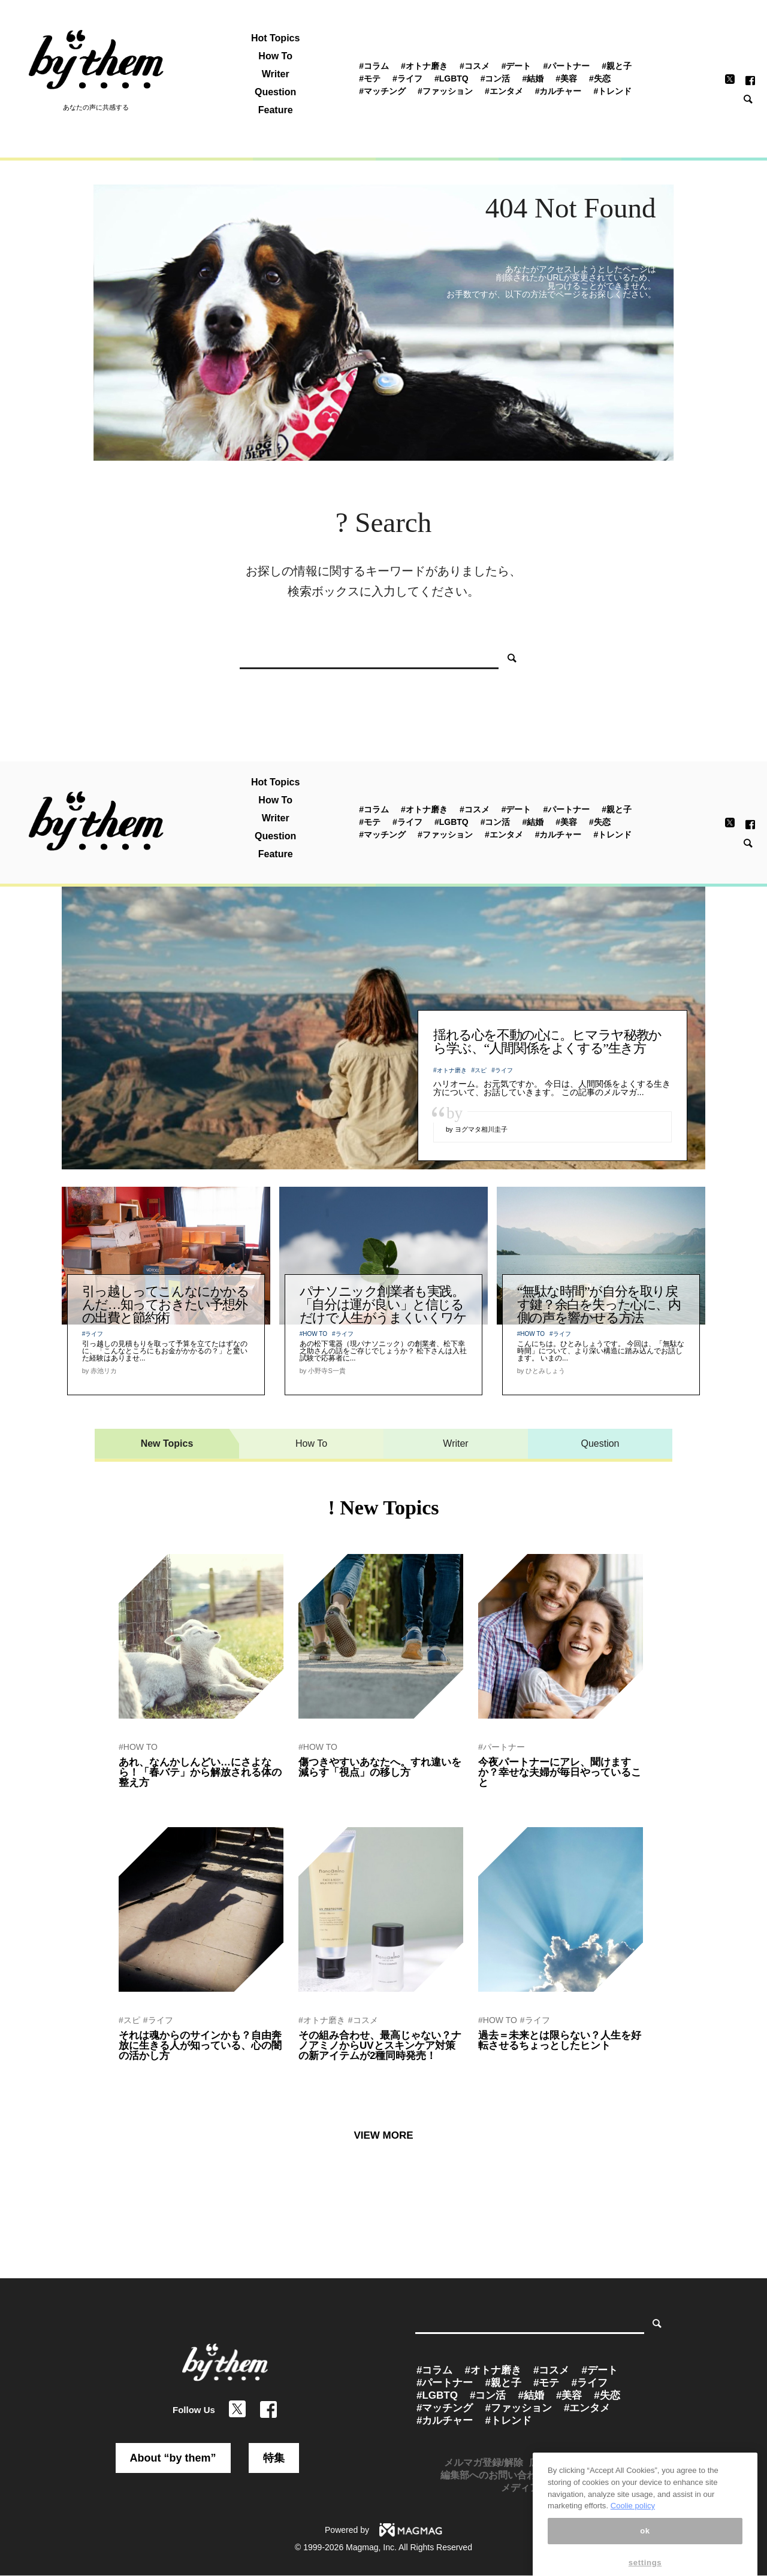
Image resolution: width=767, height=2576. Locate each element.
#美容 (566, 78)
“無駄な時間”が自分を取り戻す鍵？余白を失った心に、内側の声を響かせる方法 (599, 1304)
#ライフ (407, 78)
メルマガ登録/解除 (483, 2462)
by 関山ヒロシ (321, 1788)
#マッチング (382, 91)
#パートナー (566, 66)
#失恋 (600, 78)
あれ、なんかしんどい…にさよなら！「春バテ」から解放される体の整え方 (200, 1772)
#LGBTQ (451, 78)
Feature (275, 110)
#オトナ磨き (424, 66)
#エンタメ (504, 91)
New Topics (167, 1443)
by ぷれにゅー (321, 2071)
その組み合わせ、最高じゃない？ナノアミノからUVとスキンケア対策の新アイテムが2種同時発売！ (379, 2045)
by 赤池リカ (138, 1798)
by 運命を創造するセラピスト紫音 (174, 2071)
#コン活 (496, 78)
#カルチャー (558, 91)
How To (275, 56)
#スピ (479, 1070)
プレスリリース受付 (595, 2475)
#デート (517, 66)
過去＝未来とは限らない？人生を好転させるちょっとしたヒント (559, 2040)
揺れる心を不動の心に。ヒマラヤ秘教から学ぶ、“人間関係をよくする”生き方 (547, 1041)
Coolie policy (633, 2537)
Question (275, 92)
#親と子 (617, 66)
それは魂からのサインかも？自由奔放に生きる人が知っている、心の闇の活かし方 (200, 2045)
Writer (275, 74)
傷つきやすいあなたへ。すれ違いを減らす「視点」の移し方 (379, 1767)
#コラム (374, 66)
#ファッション (445, 91)
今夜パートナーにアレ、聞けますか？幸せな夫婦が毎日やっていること (559, 1772)
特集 (274, 2458)
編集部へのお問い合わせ (493, 2475)
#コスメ (475, 66)
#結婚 (532, 78)
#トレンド (613, 91)
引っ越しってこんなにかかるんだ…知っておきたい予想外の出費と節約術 (165, 1304)
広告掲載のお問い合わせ (582, 2462)
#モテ (370, 78)
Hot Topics (275, 38)
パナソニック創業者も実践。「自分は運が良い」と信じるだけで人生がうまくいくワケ (383, 1304)
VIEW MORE (383, 2135)
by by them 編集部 (507, 1798)
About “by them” (173, 2458)
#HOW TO (313, 1334)
